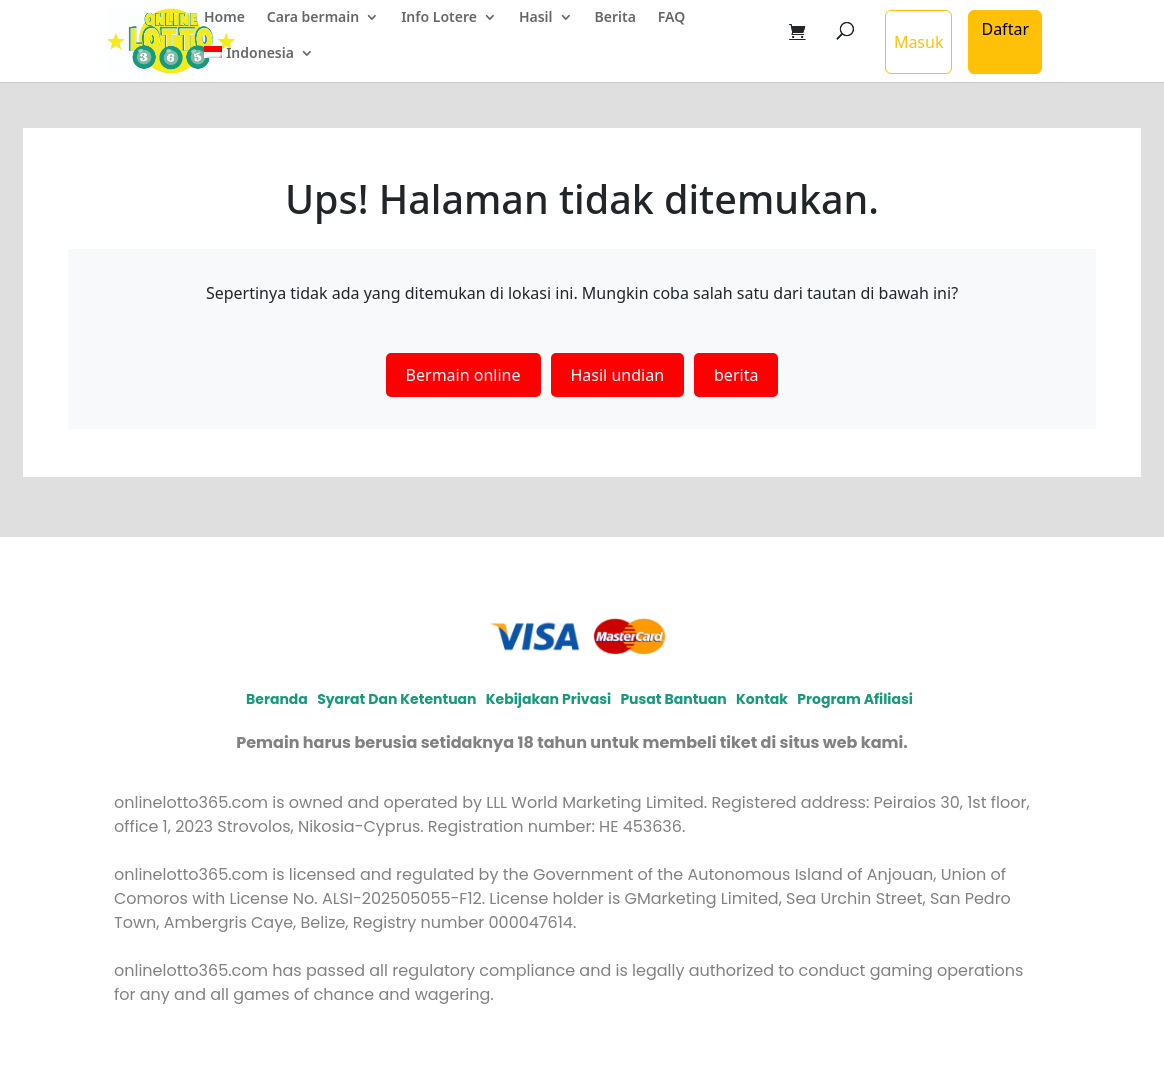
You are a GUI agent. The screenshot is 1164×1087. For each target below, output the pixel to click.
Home (224, 18)
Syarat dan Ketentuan (396, 699)
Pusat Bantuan (673, 699)
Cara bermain (313, 18)
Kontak (762, 699)
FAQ (671, 18)
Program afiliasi (855, 699)
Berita (615, 18)
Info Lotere (439, 18)
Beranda (277, 699)
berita (736, 375)
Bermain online (463, 375)
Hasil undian (618, 375)
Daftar (1005, 29)
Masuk (919, 42)
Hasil (536, 18)
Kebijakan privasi (548, 699)
